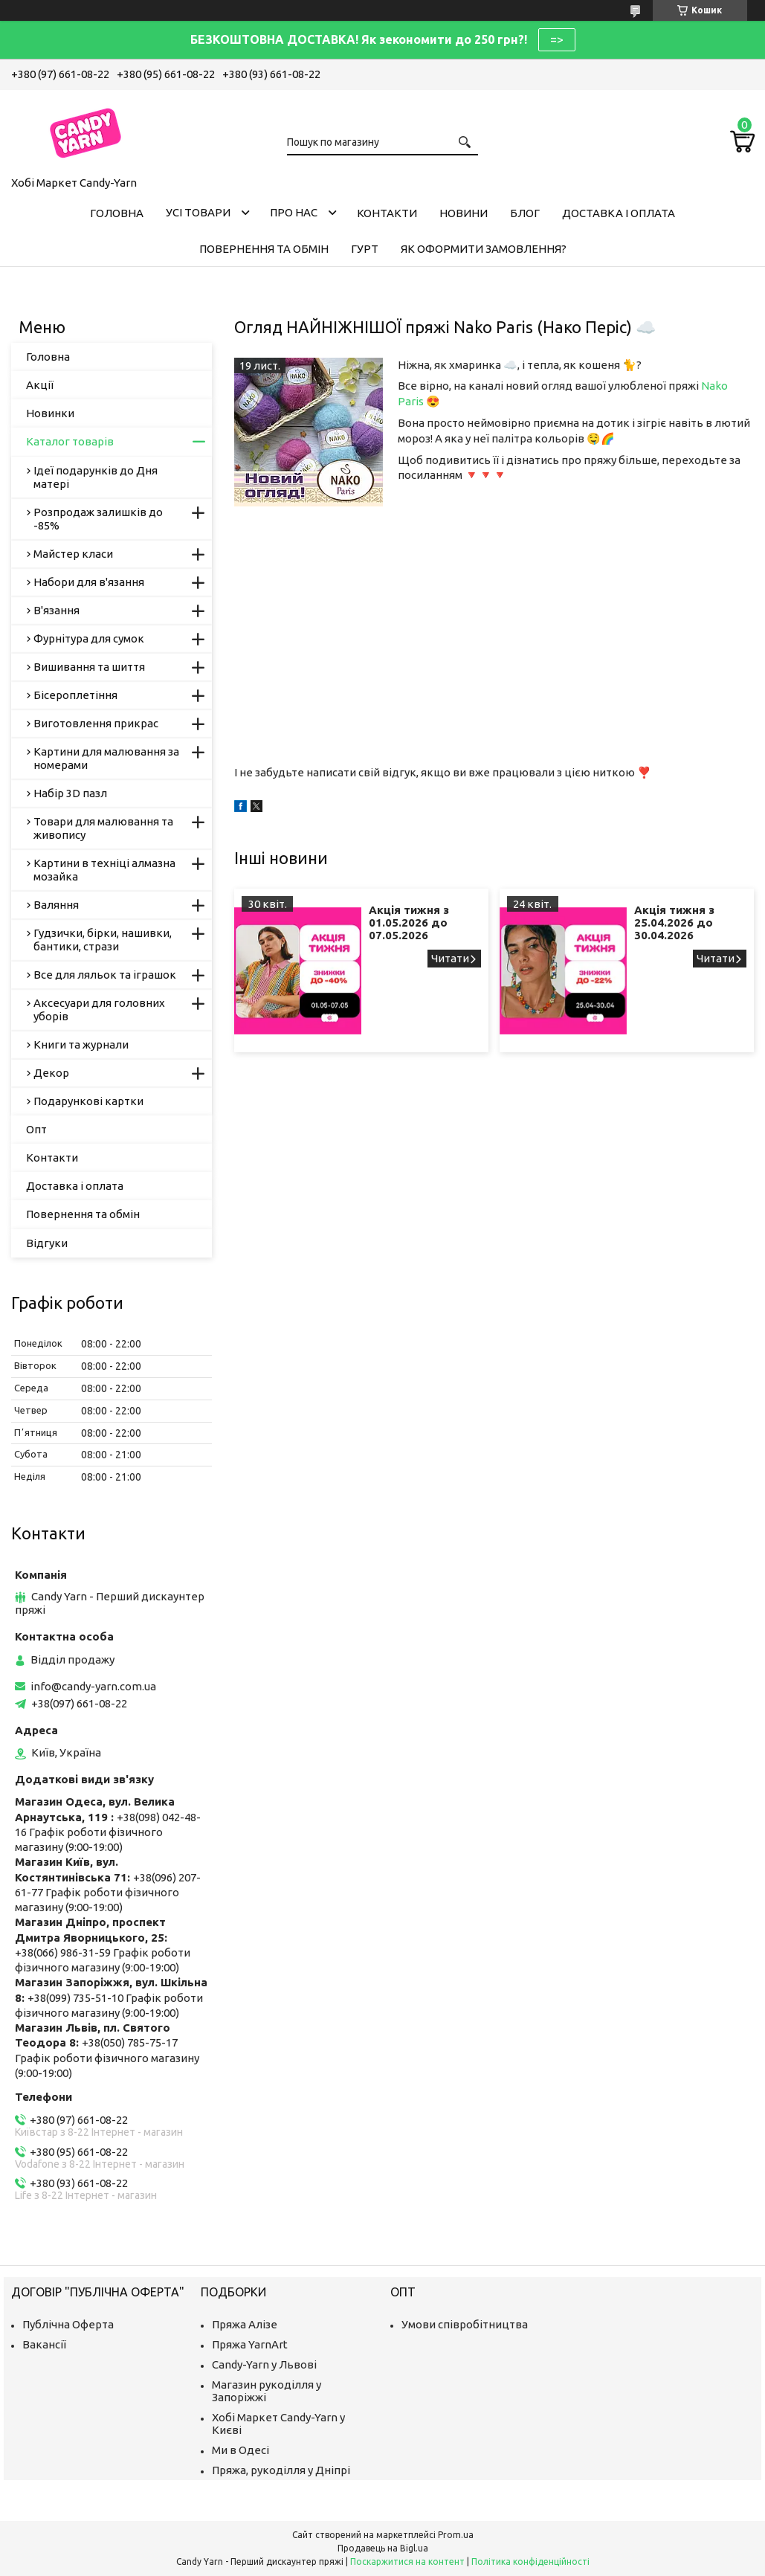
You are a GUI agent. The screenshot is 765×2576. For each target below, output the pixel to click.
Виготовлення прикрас (95, 723)
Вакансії (44, 2344)
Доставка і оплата (618, 213)
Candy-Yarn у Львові (264, 2364)
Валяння (56, 904)
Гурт (364, 248)
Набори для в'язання (88, 582)
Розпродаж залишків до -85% (98, 519)
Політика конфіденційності (530, 2561)
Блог (525, 213)
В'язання (56, 610)
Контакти (387, 213)
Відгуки (47, 1243)
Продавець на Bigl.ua (383, 2548)
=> (557, 39)
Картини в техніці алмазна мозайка (104, 870)
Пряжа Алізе (244, 2324)
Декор (51, 1072)
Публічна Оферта (68, 2324)
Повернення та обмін (264, 248)
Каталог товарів (70, 441)
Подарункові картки (88, 1101)
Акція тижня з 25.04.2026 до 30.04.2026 (674, 922)
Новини (463, 213)
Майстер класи (73, 553)
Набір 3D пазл (70, 793)
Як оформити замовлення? (484, 248)
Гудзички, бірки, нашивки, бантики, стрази (102, 940)
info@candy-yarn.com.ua (93, 1686)
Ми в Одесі (240, 2450)
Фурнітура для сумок (88, 638)
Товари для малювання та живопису (103, 828)
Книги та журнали (81, 1044)
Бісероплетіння (75, 695)
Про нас (293, 212)
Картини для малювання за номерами (106, 758)
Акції (40, 385)
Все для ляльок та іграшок (104, 974)
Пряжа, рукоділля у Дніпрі (281, 2470)
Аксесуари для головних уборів (99, 1009)
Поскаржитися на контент (407, 2561)
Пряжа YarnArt (250, 2344)
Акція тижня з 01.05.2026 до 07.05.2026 (409, 922)
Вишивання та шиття (89, 666)
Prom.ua (456, 2535)
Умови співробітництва (464, 2324)
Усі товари (198, 212)
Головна (116, 213)
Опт (36, 1129)
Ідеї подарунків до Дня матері (95, 477)
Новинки (50, 413)
